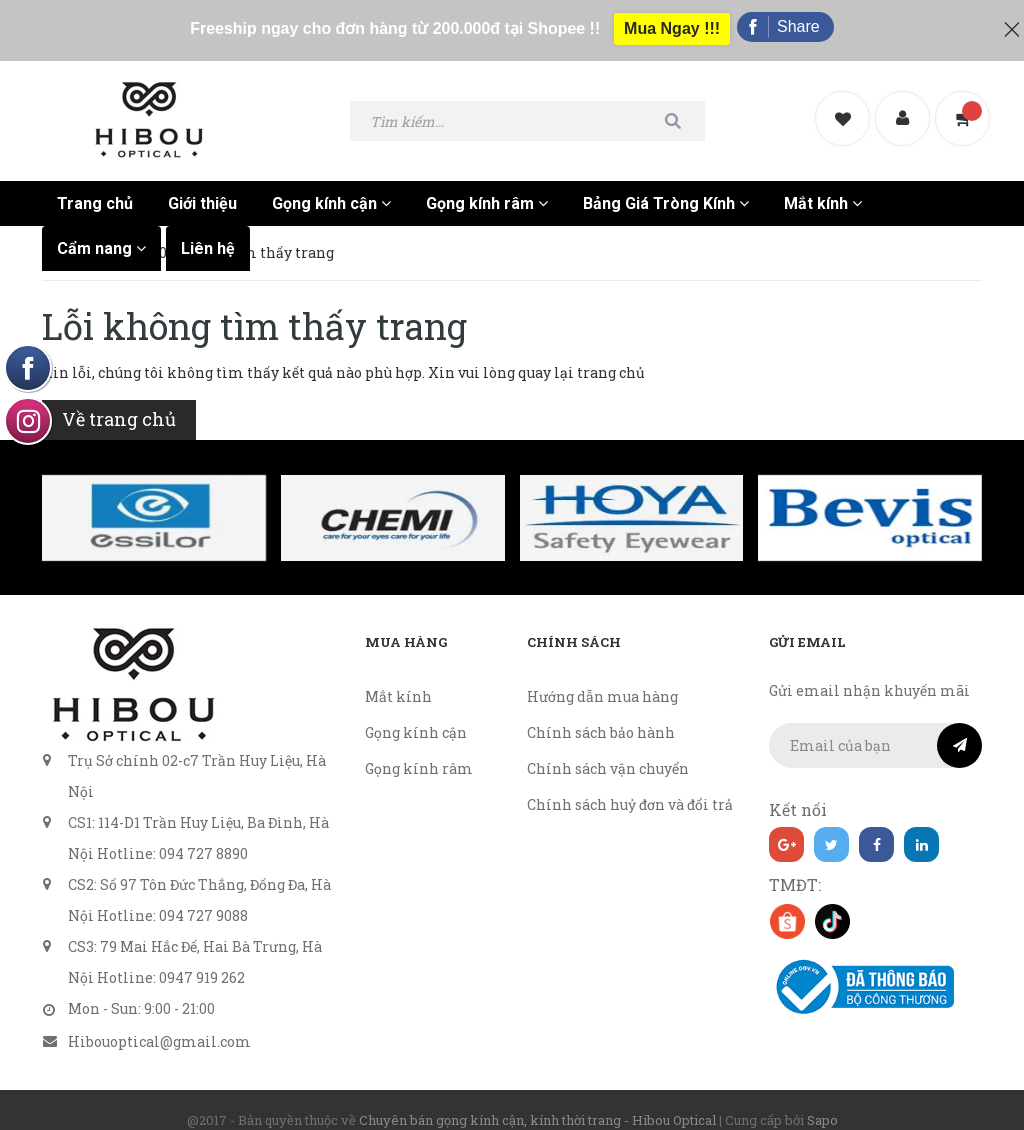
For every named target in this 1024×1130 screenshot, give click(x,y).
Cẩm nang (101, 230)
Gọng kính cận (331, 185)
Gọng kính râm (487, 185)
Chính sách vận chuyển (608, 750)
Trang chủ (95, 185)
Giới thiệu (202, 185)
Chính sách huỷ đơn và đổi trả (630, 786)
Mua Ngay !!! (673, 21)
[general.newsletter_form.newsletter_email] (875, 727)
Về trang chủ (119, 401)
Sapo (822, 1102)
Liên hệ (208, 230)
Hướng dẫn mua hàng (602, 678)
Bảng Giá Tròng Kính (666, 185)
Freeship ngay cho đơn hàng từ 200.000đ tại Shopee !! (390, 21)
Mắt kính (823, 185)
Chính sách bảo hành (601, 714)
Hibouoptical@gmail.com (159, 1023)
